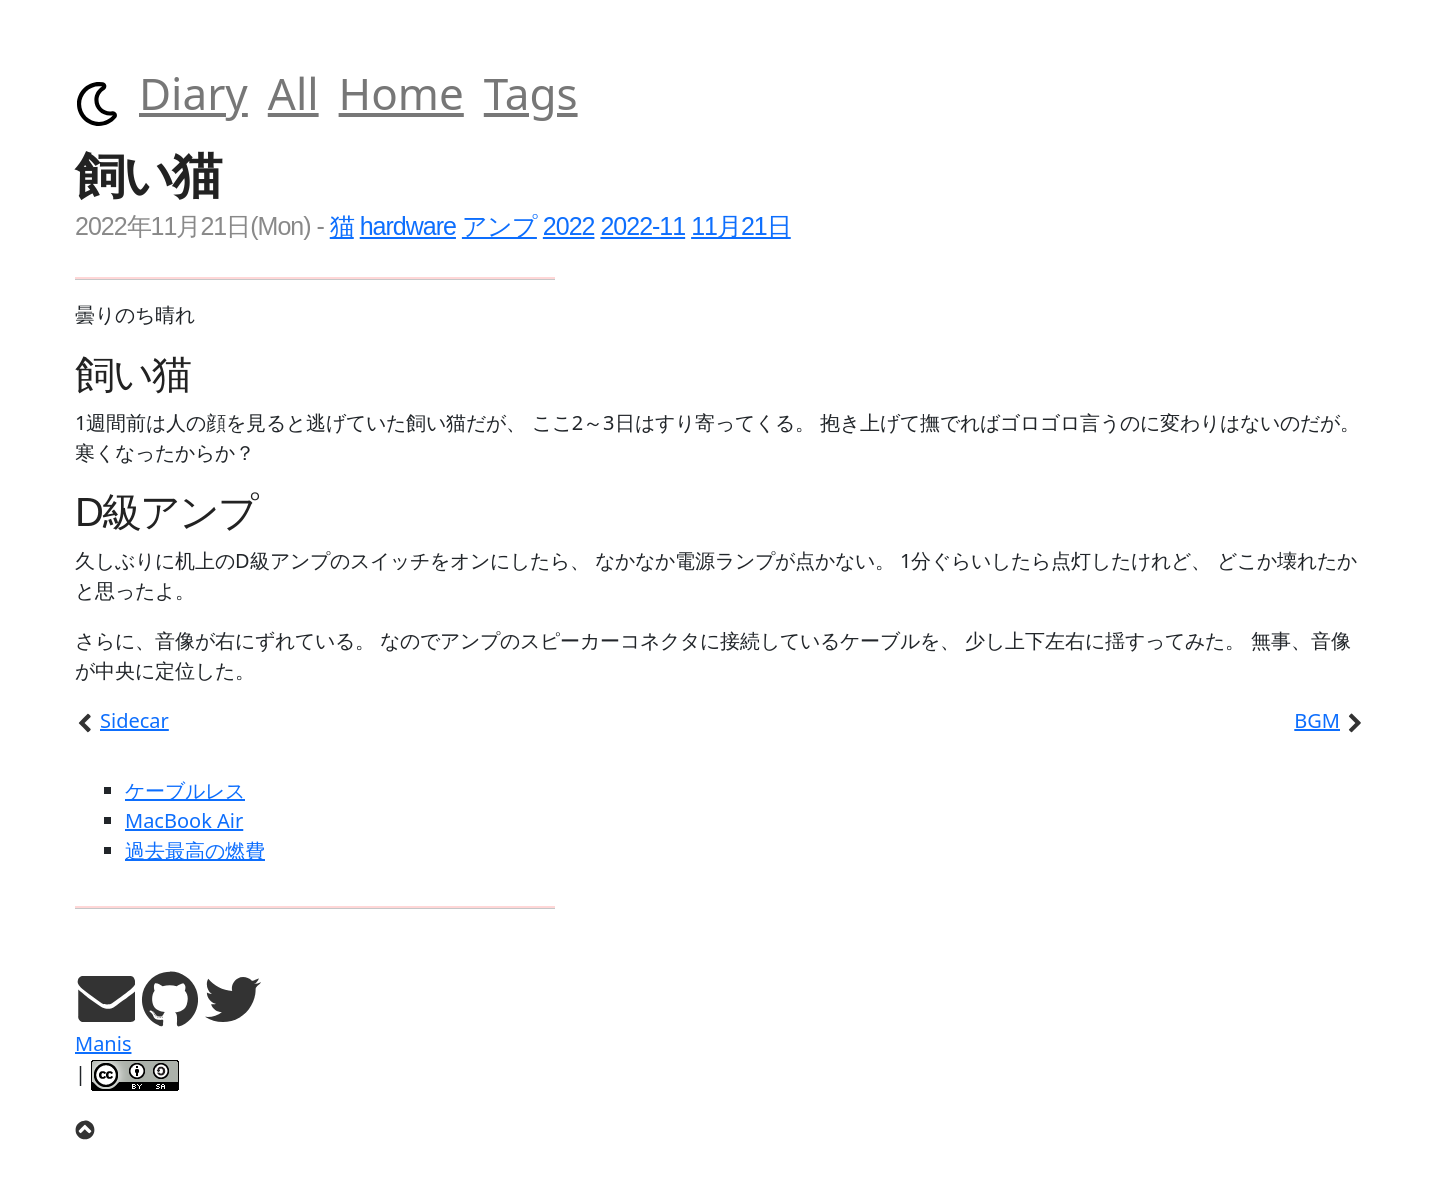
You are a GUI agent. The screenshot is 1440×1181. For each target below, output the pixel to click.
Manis (103, 1043)
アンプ (499, 226)
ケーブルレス (185, 790)
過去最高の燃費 (195, 850)
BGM (1329, 720)
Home (401, 93)
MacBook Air (184, 820)
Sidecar (122, 720)
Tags (531, 93)
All (293, 93)
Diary (193, 93)
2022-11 (642, 226)
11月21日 (741, 226)
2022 (569, 226)
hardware (408, 226)
